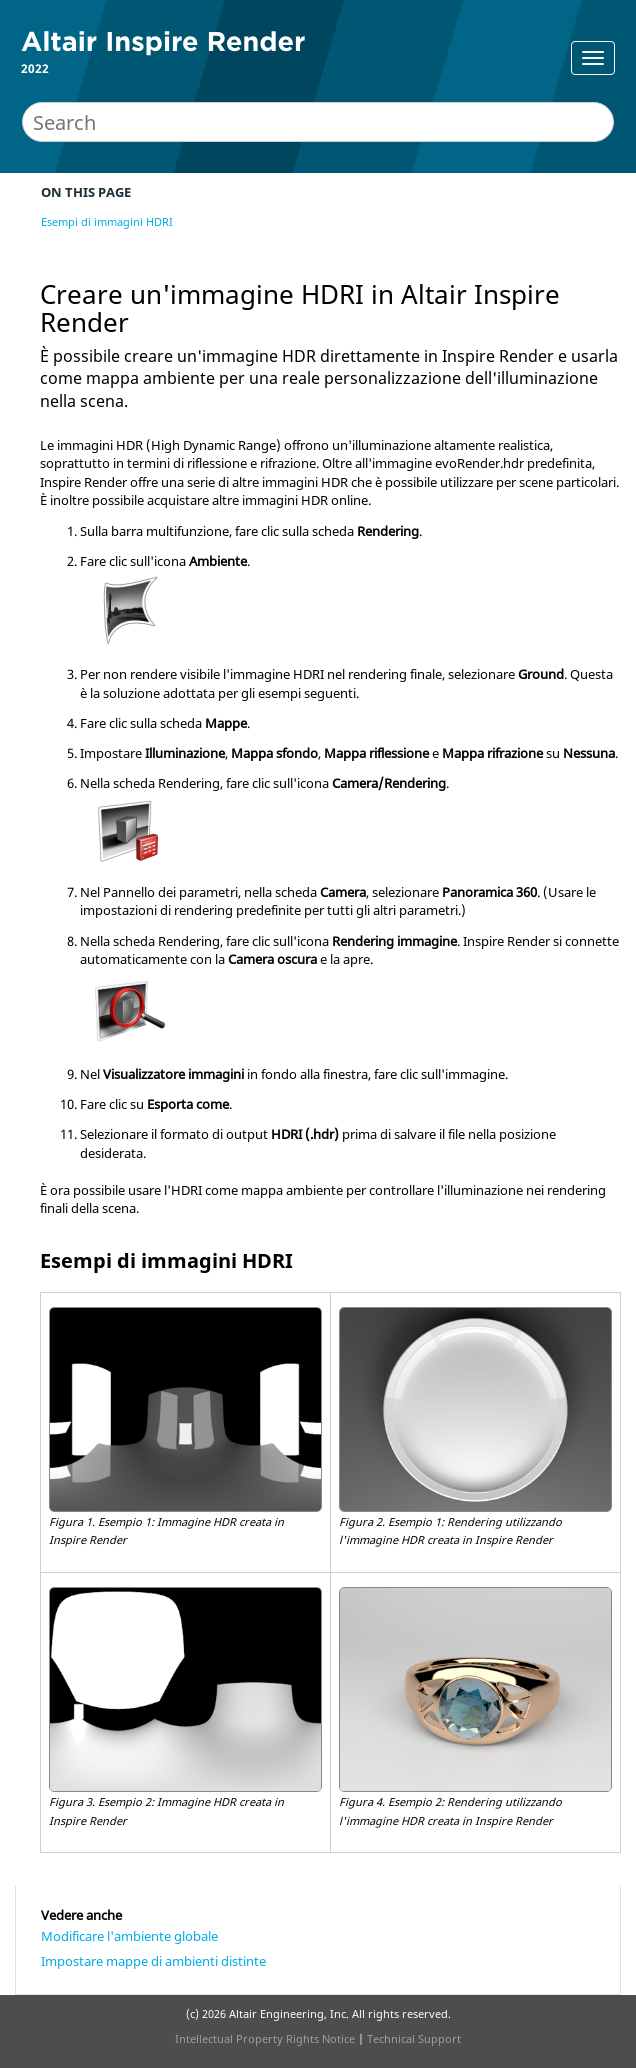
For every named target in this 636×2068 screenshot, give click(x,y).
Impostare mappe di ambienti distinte (153, 1961)
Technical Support (414, 2038)
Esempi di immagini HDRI (107, 221)
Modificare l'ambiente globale (129, 1936)
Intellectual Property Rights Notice (265, 2038)
